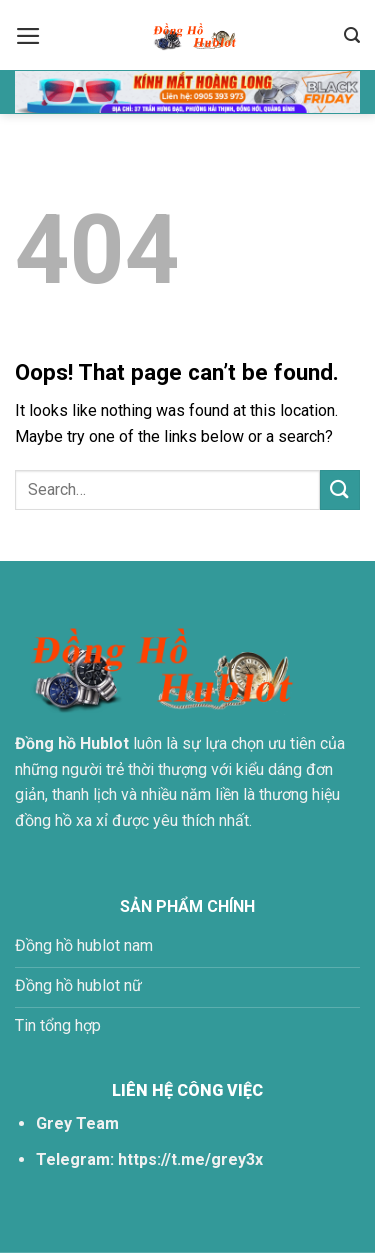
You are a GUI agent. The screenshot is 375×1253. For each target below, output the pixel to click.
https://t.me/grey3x (190, 1159)
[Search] (352, 35)
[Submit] (340, 489)
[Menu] (28, 36)
